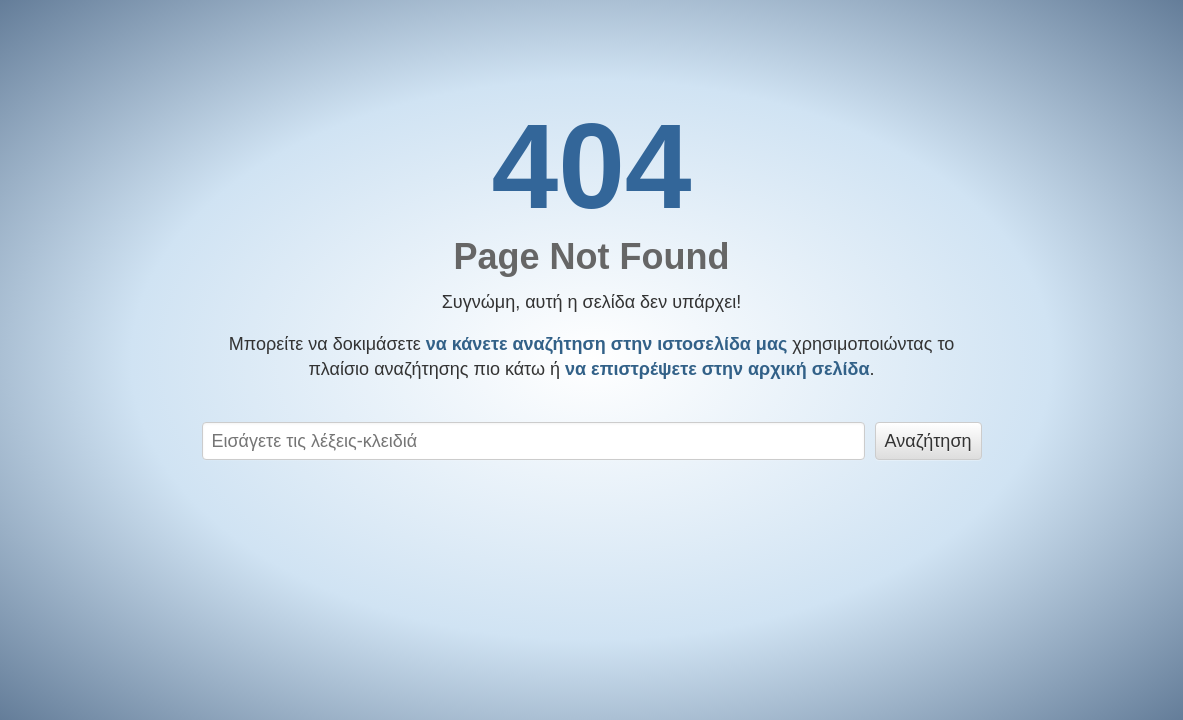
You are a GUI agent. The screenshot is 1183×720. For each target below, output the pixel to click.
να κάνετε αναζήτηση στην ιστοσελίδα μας (607, 344)
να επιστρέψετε (717, 369)
